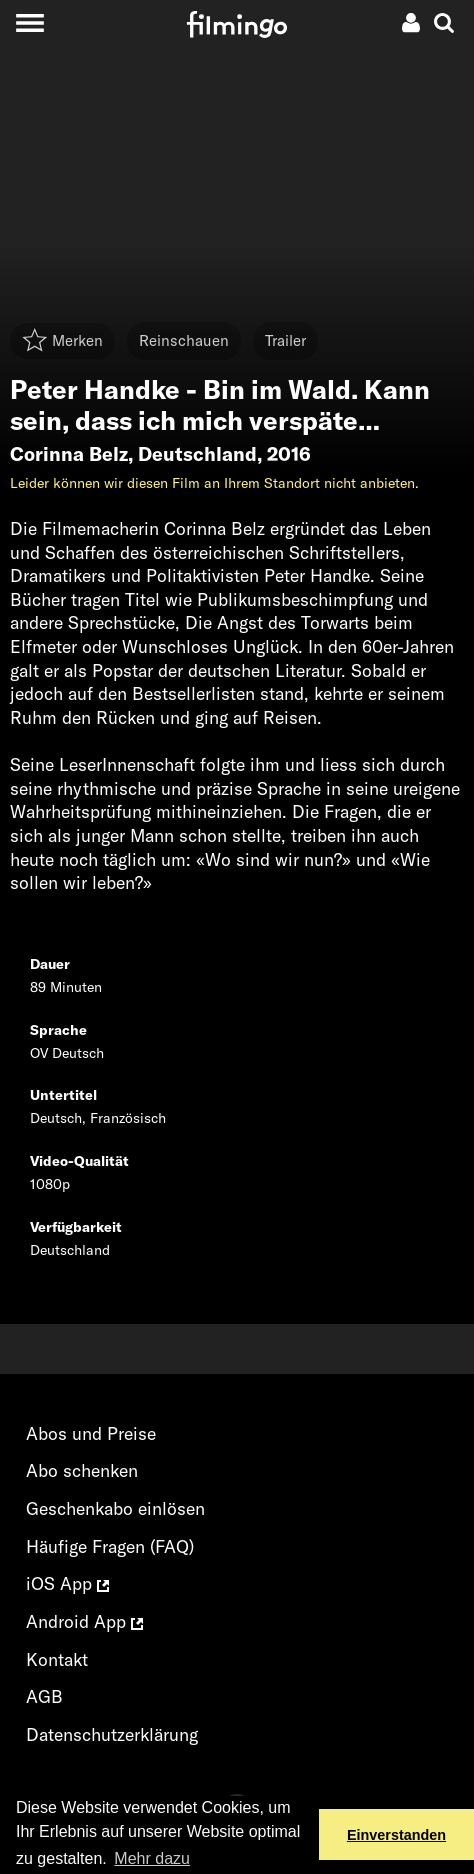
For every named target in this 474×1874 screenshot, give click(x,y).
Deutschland (197, 454)
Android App (84, 1621)
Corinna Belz (69, 454)
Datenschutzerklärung (112, 1734)
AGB (44, 1696)
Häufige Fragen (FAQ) (110, 1546)
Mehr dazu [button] (152, 1858)
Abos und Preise (91, 1433)
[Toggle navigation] (29, 22)
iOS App (67, 1583)
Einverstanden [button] (396, 1835)
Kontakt (57, 1659)
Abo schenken (82, 1470)
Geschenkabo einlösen (115, 1508)
